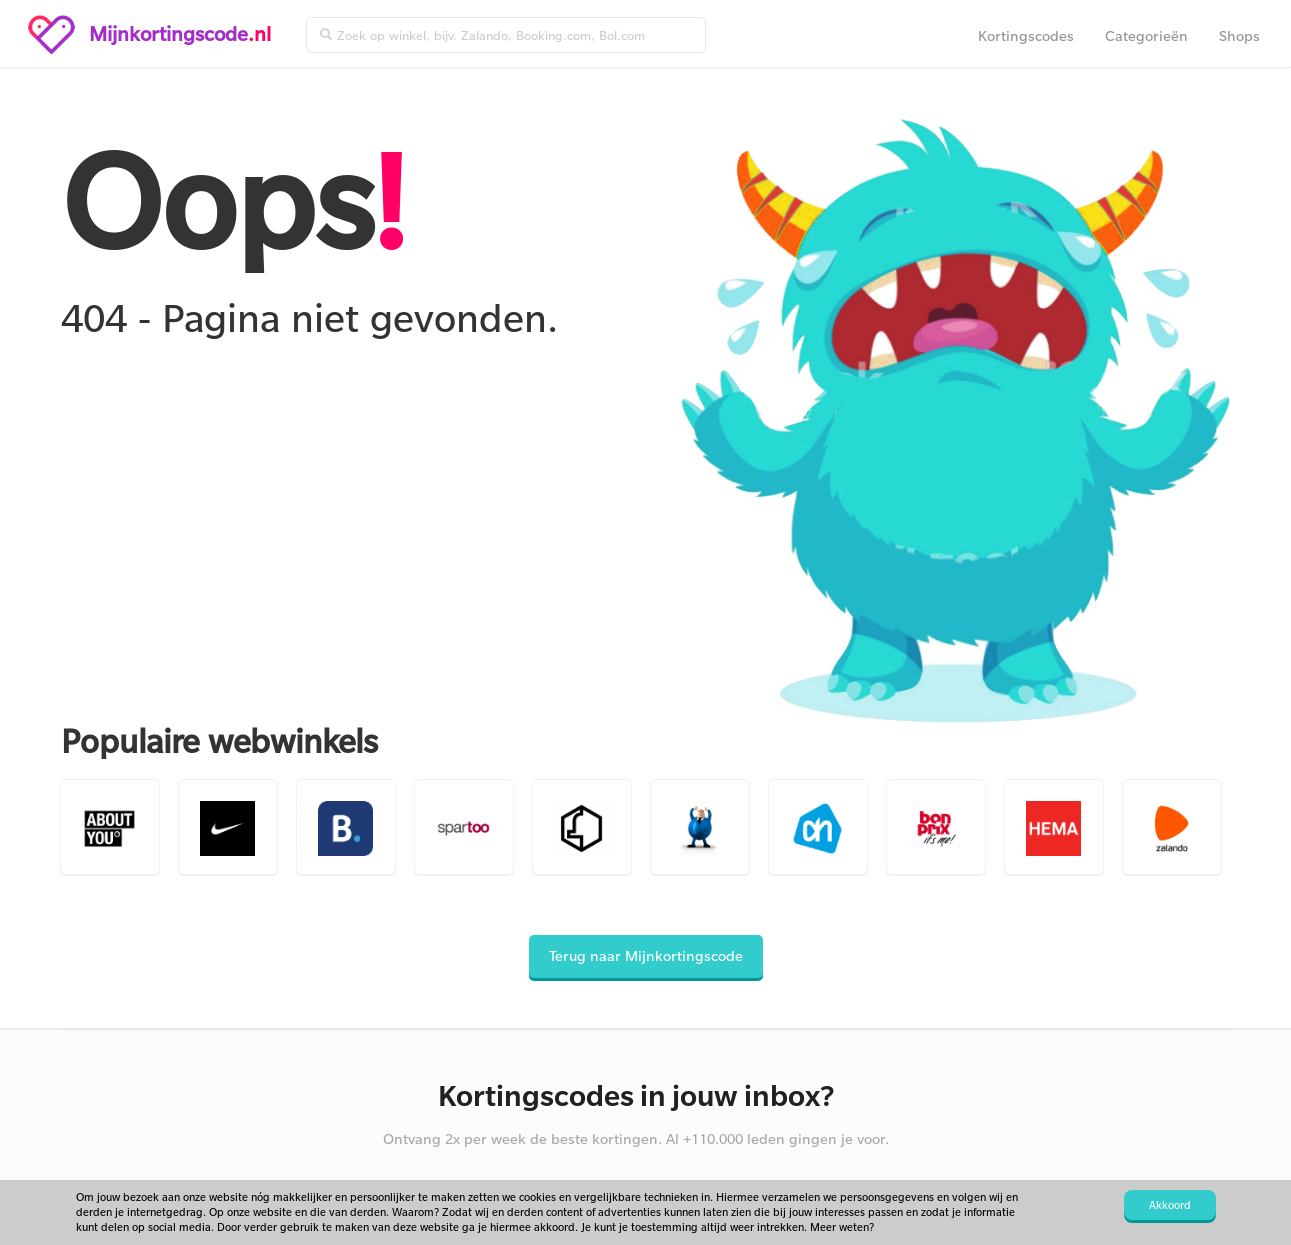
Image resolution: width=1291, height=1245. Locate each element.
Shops (1239, 35)
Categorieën (1146, 35)
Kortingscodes (1026, 35)
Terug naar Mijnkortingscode (646, 955)
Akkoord (1170, 1205)
